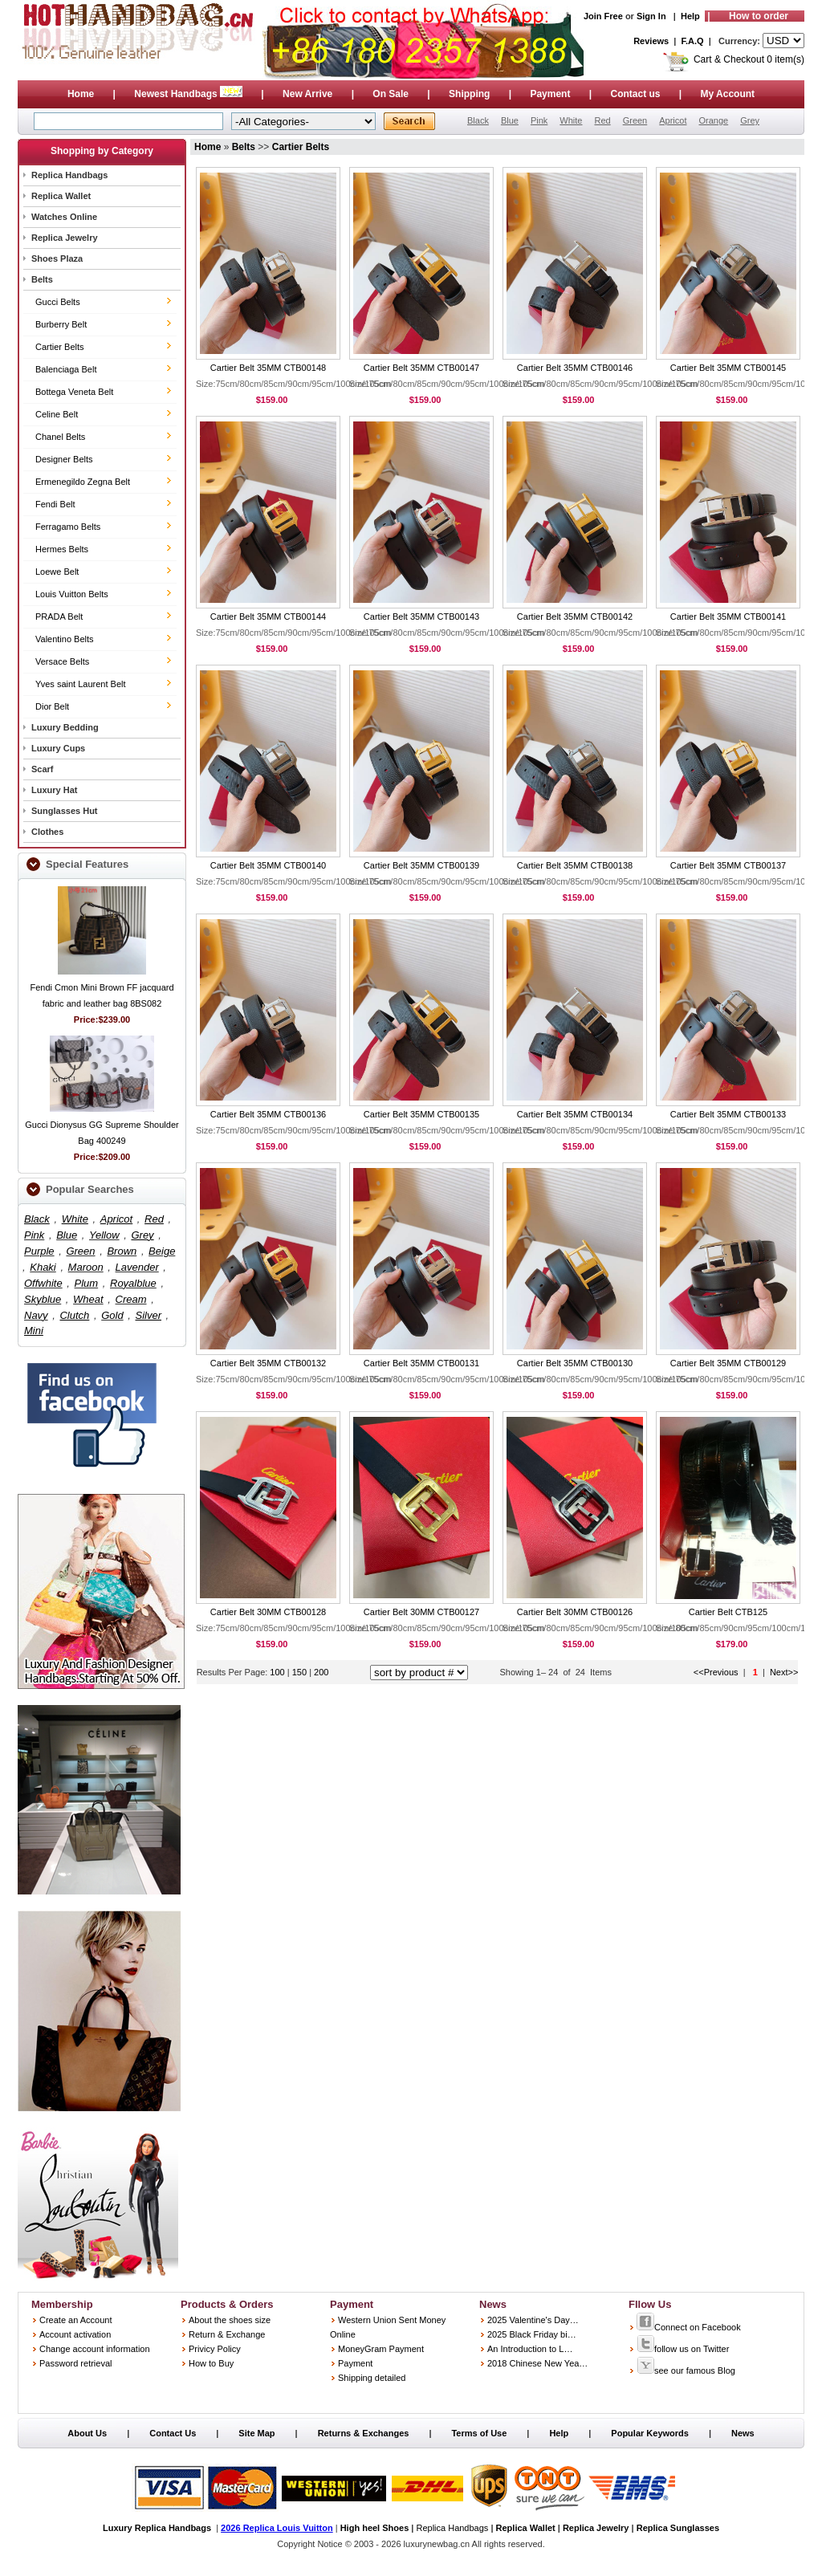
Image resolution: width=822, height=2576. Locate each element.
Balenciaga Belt (65, 369)
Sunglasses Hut (64, 811)
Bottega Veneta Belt (74, 392)
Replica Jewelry (64, 237)
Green (635, 120)
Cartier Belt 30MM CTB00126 (575, 1612)
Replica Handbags (69, 175)
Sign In (651, 16)
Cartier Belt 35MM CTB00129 (728, 1363)
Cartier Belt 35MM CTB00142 (575, 616)
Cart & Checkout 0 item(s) (749, 59)
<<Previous (716, 1672)
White (571, 120)
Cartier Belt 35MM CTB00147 (421, 367)
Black (478, 120)
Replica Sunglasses (678, 2528)
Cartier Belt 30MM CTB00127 (421, 1612)
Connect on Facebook (689, 2327)
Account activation (75, 2334)
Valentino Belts (64, 639)
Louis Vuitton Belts (71, 594)
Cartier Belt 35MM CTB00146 (575, 367)
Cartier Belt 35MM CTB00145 (728, 367)
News (743, 2433)
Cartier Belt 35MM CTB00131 (421, 1363)
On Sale (390, 94)
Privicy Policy (215, 2349)
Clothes (47, 831)
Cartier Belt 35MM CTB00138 (575, 865)
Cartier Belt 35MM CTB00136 (268, 1114)
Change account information (94, 2349)
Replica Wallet (61, 196)
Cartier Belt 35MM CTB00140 (268, 865)
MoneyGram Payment (381, 2349)
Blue (510, 120)
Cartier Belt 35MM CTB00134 (575, 1114)
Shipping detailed (371, 2378)
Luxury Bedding (65, 727)
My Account (728, 94)
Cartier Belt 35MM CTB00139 (421, 865)
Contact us (635, 94)
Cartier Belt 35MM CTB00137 (728, 865)
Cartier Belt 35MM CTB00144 (268, 616)
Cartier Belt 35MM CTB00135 (421, 1114)
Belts (42, 279)
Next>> (784, 1672)
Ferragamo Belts (67, 526)
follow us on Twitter (683, 2349)
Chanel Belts (60, 437)
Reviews (651, 41)
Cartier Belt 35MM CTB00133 (728, 1114)
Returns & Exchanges (363, 2433)
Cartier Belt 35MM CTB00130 (575, 1363)
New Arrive (307, 94)
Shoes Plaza (57, 258)
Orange (713, 120)
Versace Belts (62, 661)
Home (80, 94)
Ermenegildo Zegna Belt (82, 481)
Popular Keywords (650, 2433)
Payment (550, 94)
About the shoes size (230, 2320)
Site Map (256, 2433)
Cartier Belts (59, 347)
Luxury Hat (54, 790)
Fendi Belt (55, 504)
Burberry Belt (61, 324)
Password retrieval (75, 2363)
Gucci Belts (57, 302)
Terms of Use (479, 2433)
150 (300, 1672)
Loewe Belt (57, 571)
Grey (749, 120)
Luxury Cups (58, 748)
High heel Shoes (374, 2528)
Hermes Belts (61, 549)
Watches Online (64, 217)
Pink (539, 120)
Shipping (469, 94)
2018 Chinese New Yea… (537, 2363)
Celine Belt (56, 414)
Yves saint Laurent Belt (80, 684)
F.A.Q (693, 41)
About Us (87, 2433)
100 (277, 1672)
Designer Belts (64, 459)
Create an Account (75, 2320)
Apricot (672, 120)
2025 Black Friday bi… (531, 2334)
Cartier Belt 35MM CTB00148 (268, 367)
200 (321, 1672)
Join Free (603, 16)
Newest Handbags (189, 94)
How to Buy (211, 2363)
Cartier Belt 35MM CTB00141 (728, 616)
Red (602, 120)
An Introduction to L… (529, 2349)
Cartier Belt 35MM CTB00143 (421, 616)
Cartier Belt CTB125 (728, 1612)
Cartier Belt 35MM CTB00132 (268, 1363)
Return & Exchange (227, 2334)
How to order (758, 16)
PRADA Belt (59, 616)
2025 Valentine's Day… (533, 2320)
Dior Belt (52, 706)
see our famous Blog (686, 2370)
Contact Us (172, 2433)
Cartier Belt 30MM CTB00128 (268, 1612)
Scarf (42, 769)
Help (690, 16)
